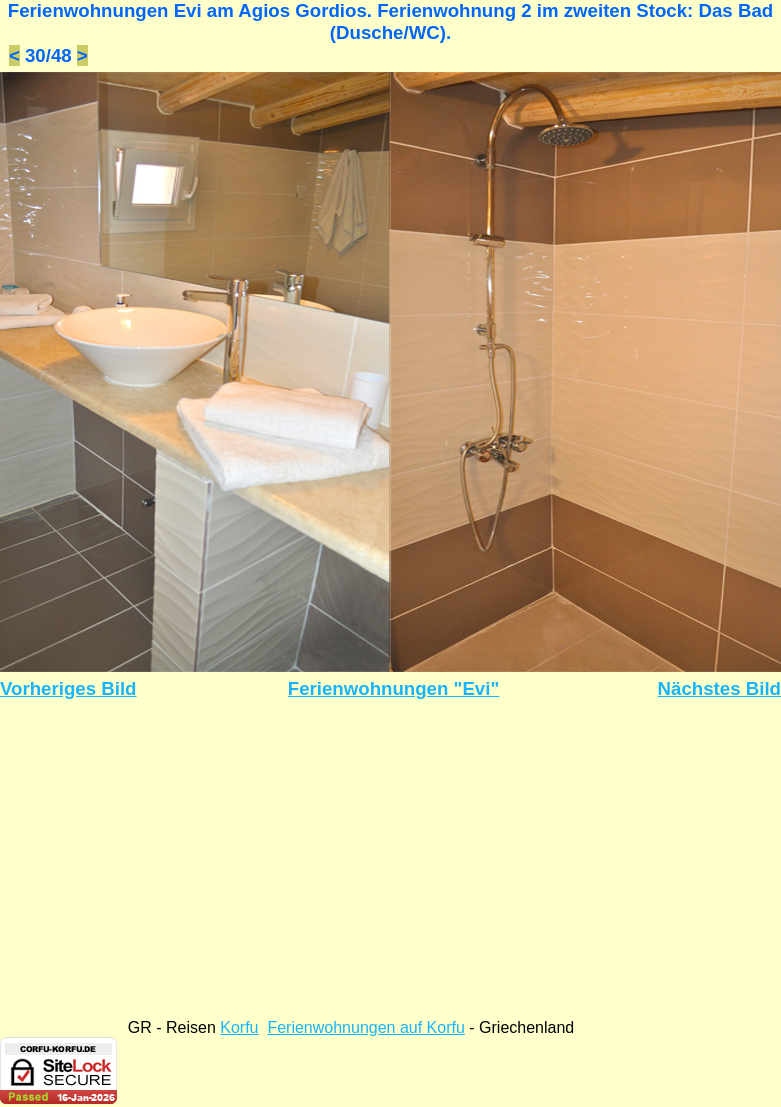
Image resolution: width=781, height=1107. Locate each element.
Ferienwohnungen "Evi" (394, 688)
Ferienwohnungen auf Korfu (365, 1027)
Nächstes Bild (719, 688)
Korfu (239, 1027)
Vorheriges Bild (68, 688)
